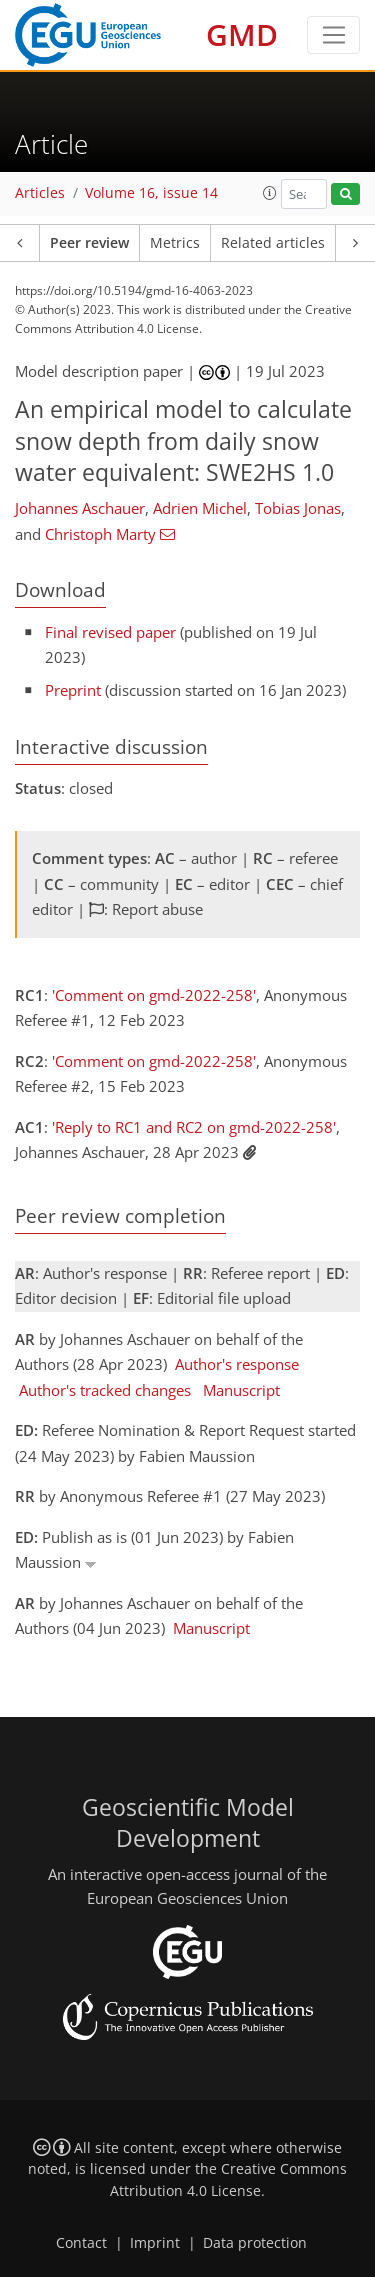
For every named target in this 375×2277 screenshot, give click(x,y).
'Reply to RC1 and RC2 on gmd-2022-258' (194, 1127)
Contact (81, 2243)
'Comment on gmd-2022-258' (154, 995)
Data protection (255, 2243)
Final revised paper (110, 632)
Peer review (89, 243)
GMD (242, 34)
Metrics (175, 243)
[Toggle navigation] (333, 35)
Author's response (237, 1364)
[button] (270, 193)
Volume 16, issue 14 (151, 193)
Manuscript (241, 1390)
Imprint (155, 2243)
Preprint (73, 690)
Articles (40, 193)
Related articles (273, 243)
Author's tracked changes (105, 1390)
